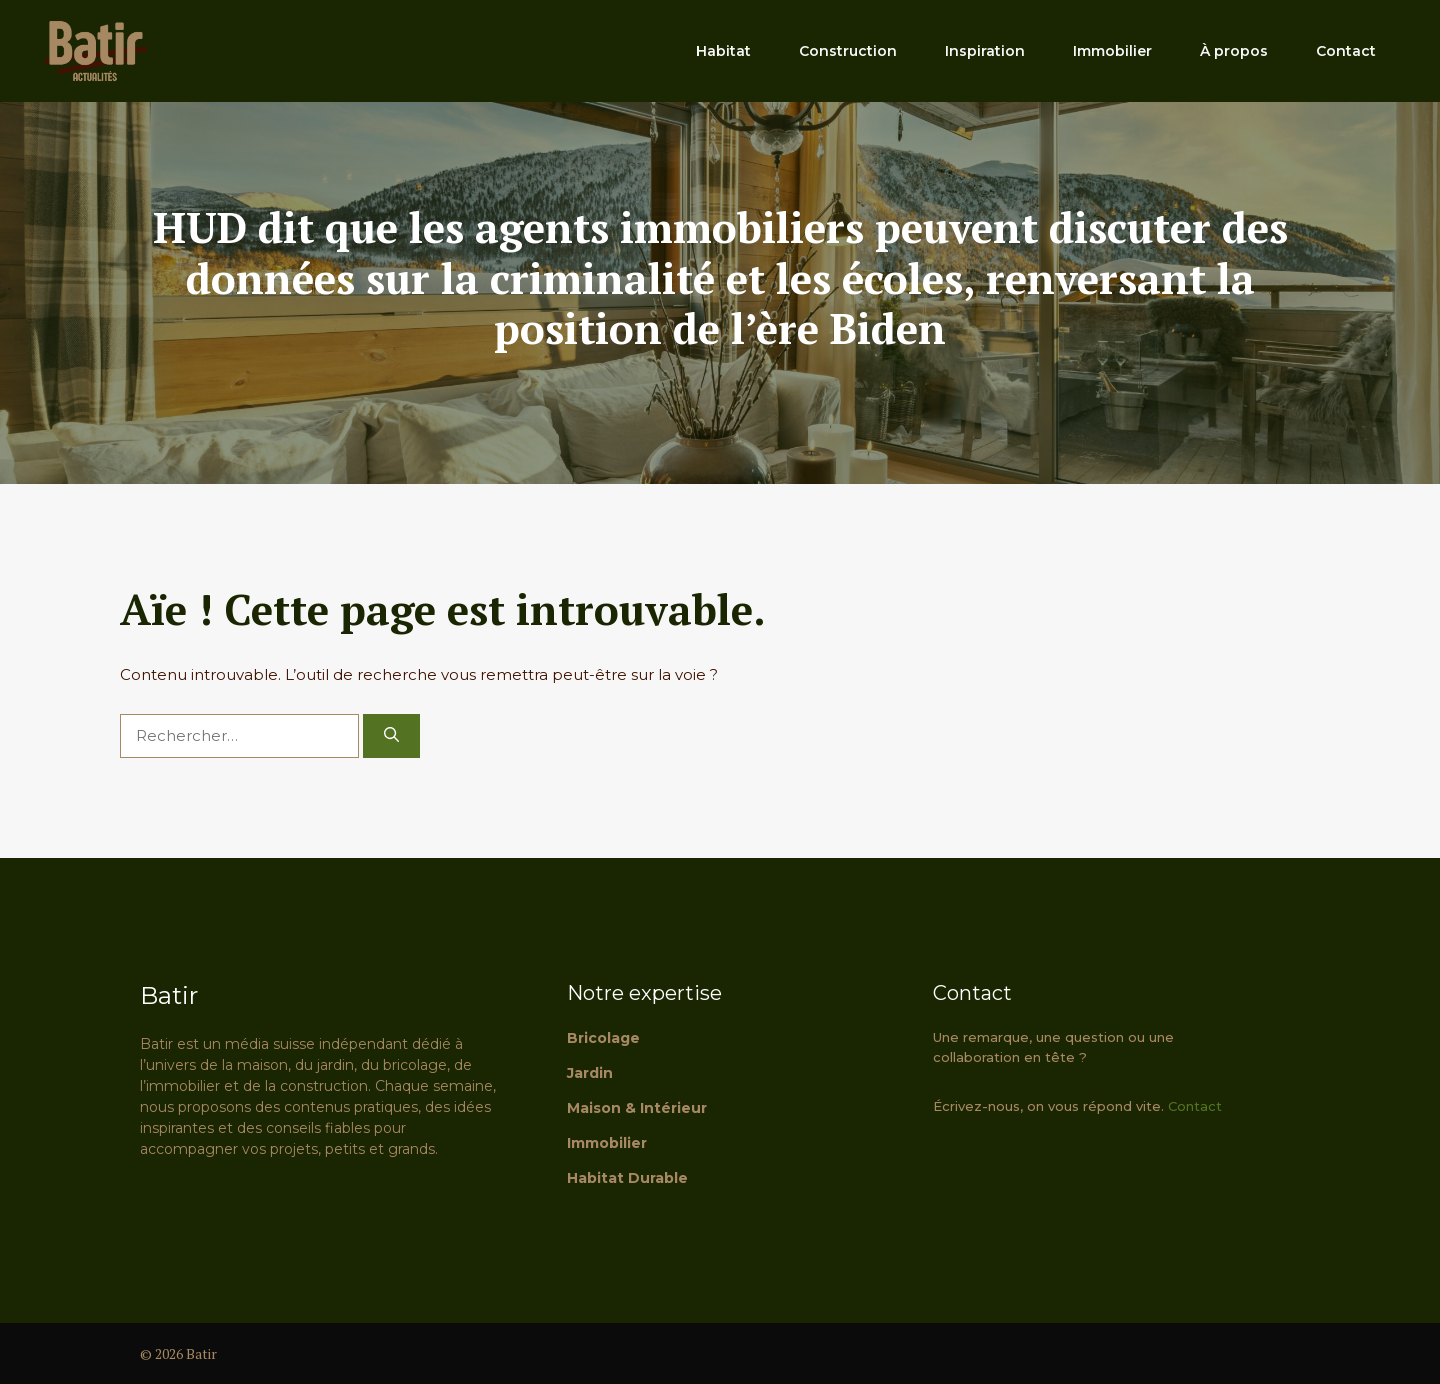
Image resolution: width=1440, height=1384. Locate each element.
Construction (848, 51)
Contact (1346, 51)
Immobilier (1112, 51)
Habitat (723, 51)
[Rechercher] (391, 736)
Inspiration (985, 51)
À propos (1234, 51)
